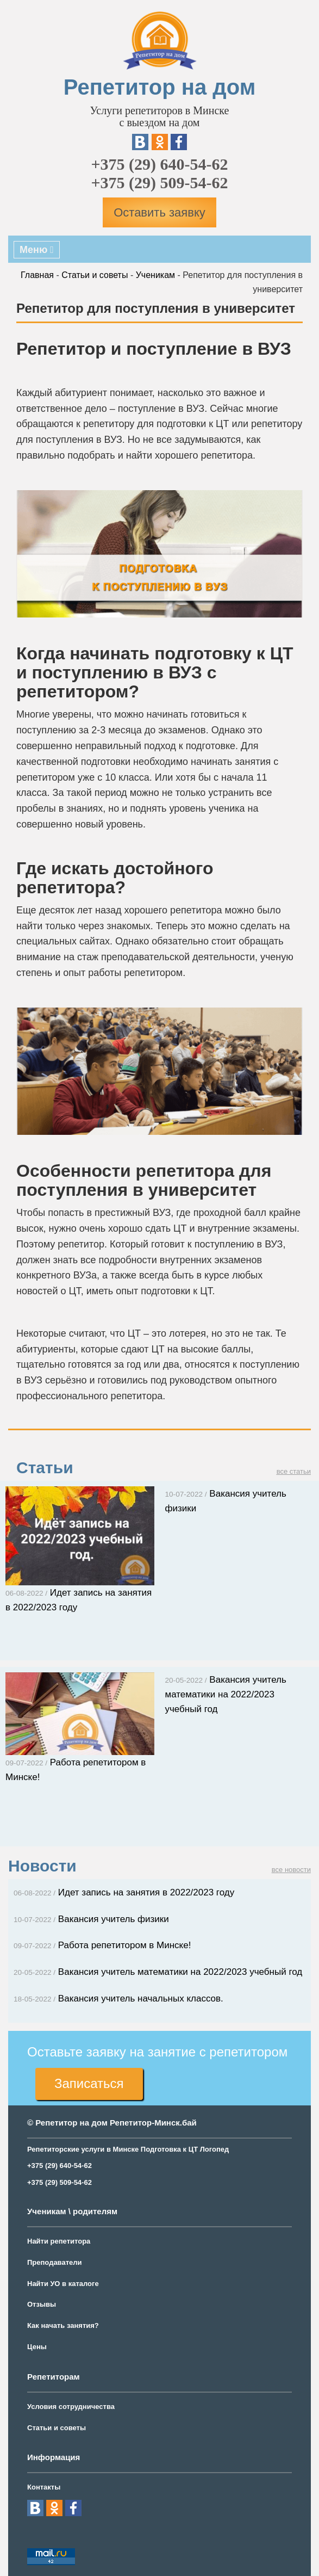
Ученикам (155, 275)
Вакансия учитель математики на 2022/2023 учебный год (225, 1694)
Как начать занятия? (63, 2325)
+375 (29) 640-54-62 (159, 164)
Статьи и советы (94, 275)
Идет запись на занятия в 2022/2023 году (124, 1892)
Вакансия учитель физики (91, 1919)
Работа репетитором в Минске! (102, 1945)
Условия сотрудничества (71, 2406)
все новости (291, 1869)
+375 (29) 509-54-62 (159, 182)
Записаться (89, 2083)
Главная (37, 275)
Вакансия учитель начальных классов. (118, 1998)
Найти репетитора (58, 2241)
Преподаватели (54, 2262)
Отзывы (41, 2304)
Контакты (43, 2487)
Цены (37, 2347)
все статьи (294, 1471)
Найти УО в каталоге (63, 2284)
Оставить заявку (159, 212)
